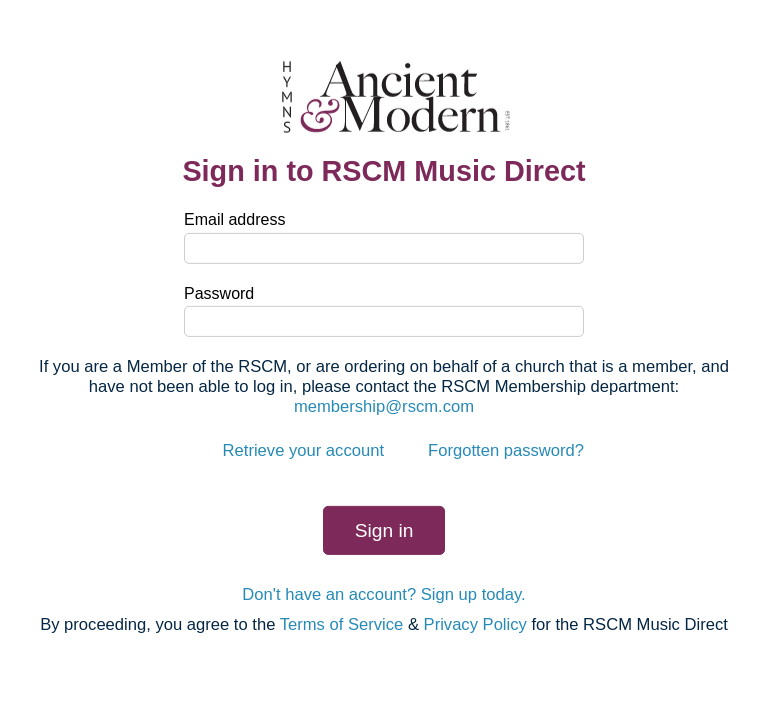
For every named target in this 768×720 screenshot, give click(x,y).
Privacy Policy (475, 624)
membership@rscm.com (384, 405)
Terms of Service (342, 624)
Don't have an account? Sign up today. (383, 594)
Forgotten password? (506, 449)
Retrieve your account (303, 449)
